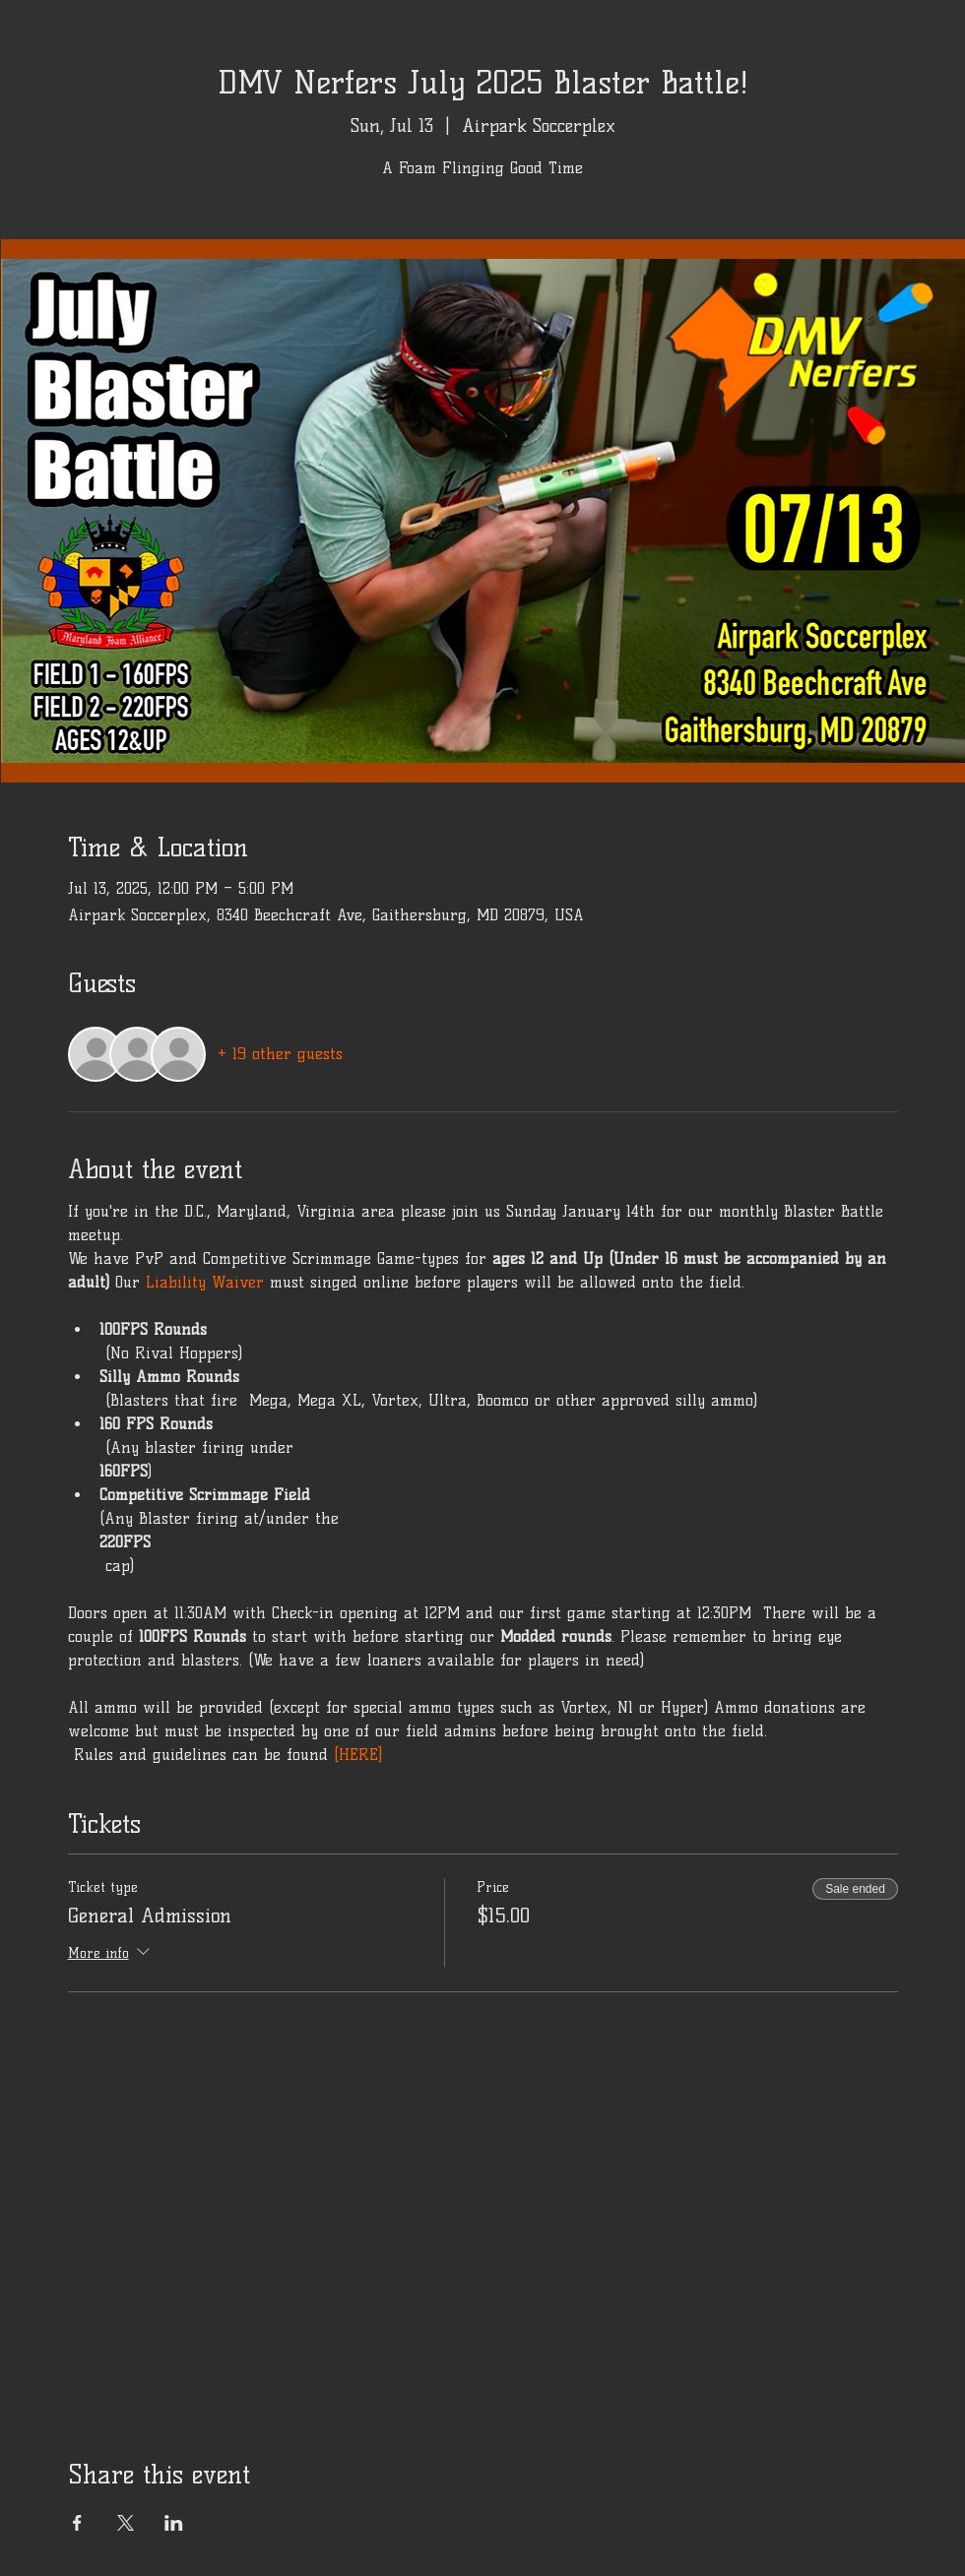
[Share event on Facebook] (77, 2523)
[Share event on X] (125, 2523)
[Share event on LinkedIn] (173, 2523)
